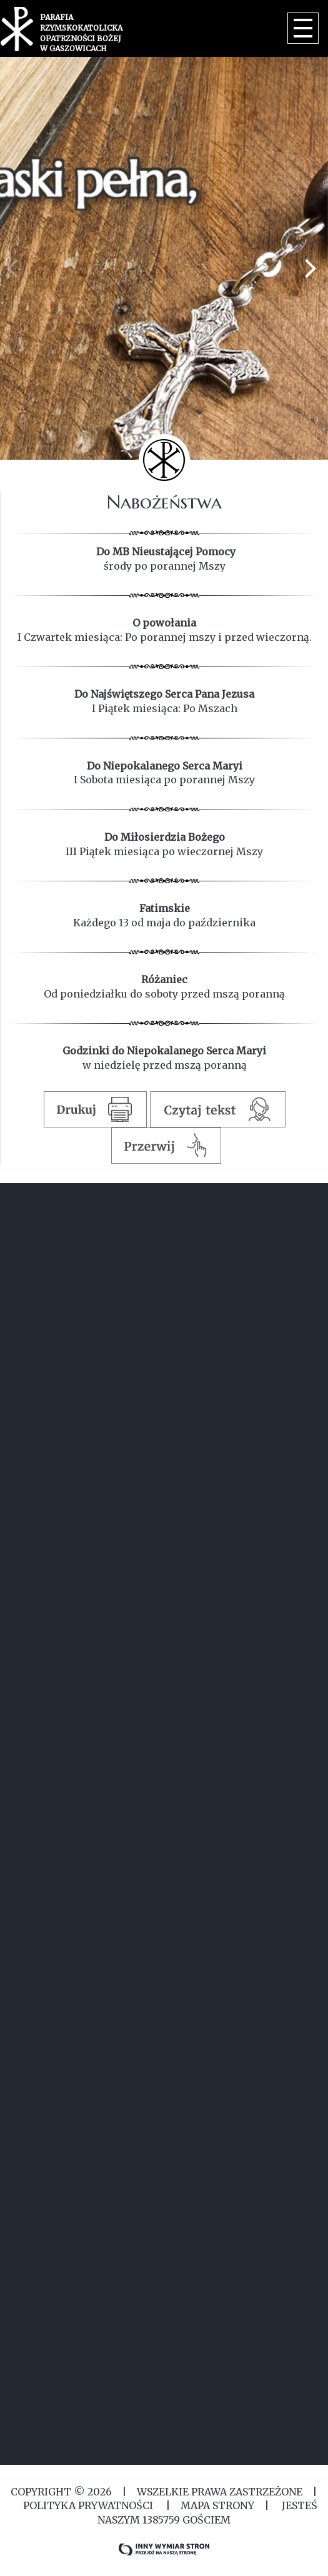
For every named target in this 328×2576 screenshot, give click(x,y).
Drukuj (94, 1109)
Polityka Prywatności (88, 2505)
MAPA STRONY (217, 2505)
